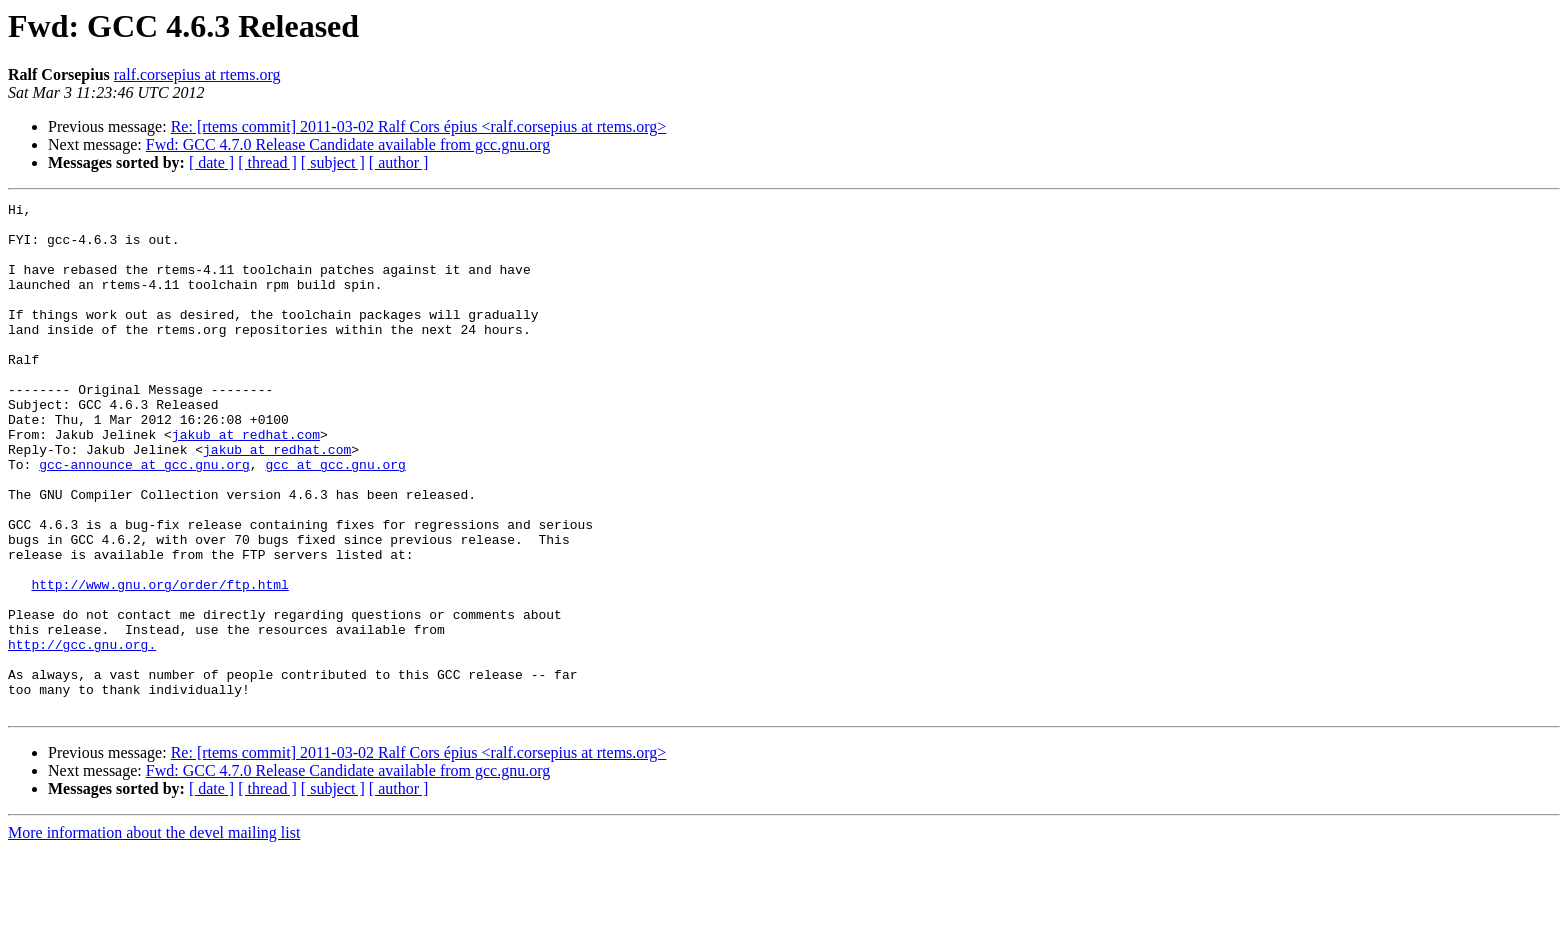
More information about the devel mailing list (154, 934)
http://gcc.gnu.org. (82, 734)
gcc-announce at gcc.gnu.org (144, 518)
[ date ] (211, 162)
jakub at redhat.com (246, 482)
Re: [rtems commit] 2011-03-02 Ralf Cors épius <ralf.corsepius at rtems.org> (419, 126)
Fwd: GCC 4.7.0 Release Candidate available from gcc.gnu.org (348, 144)
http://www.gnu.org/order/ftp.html (159, 662)
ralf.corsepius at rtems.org (197, 74)
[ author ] (399, 162)
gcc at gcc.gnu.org (335, 518)
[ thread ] (267, 162)
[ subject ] (333, 162)
